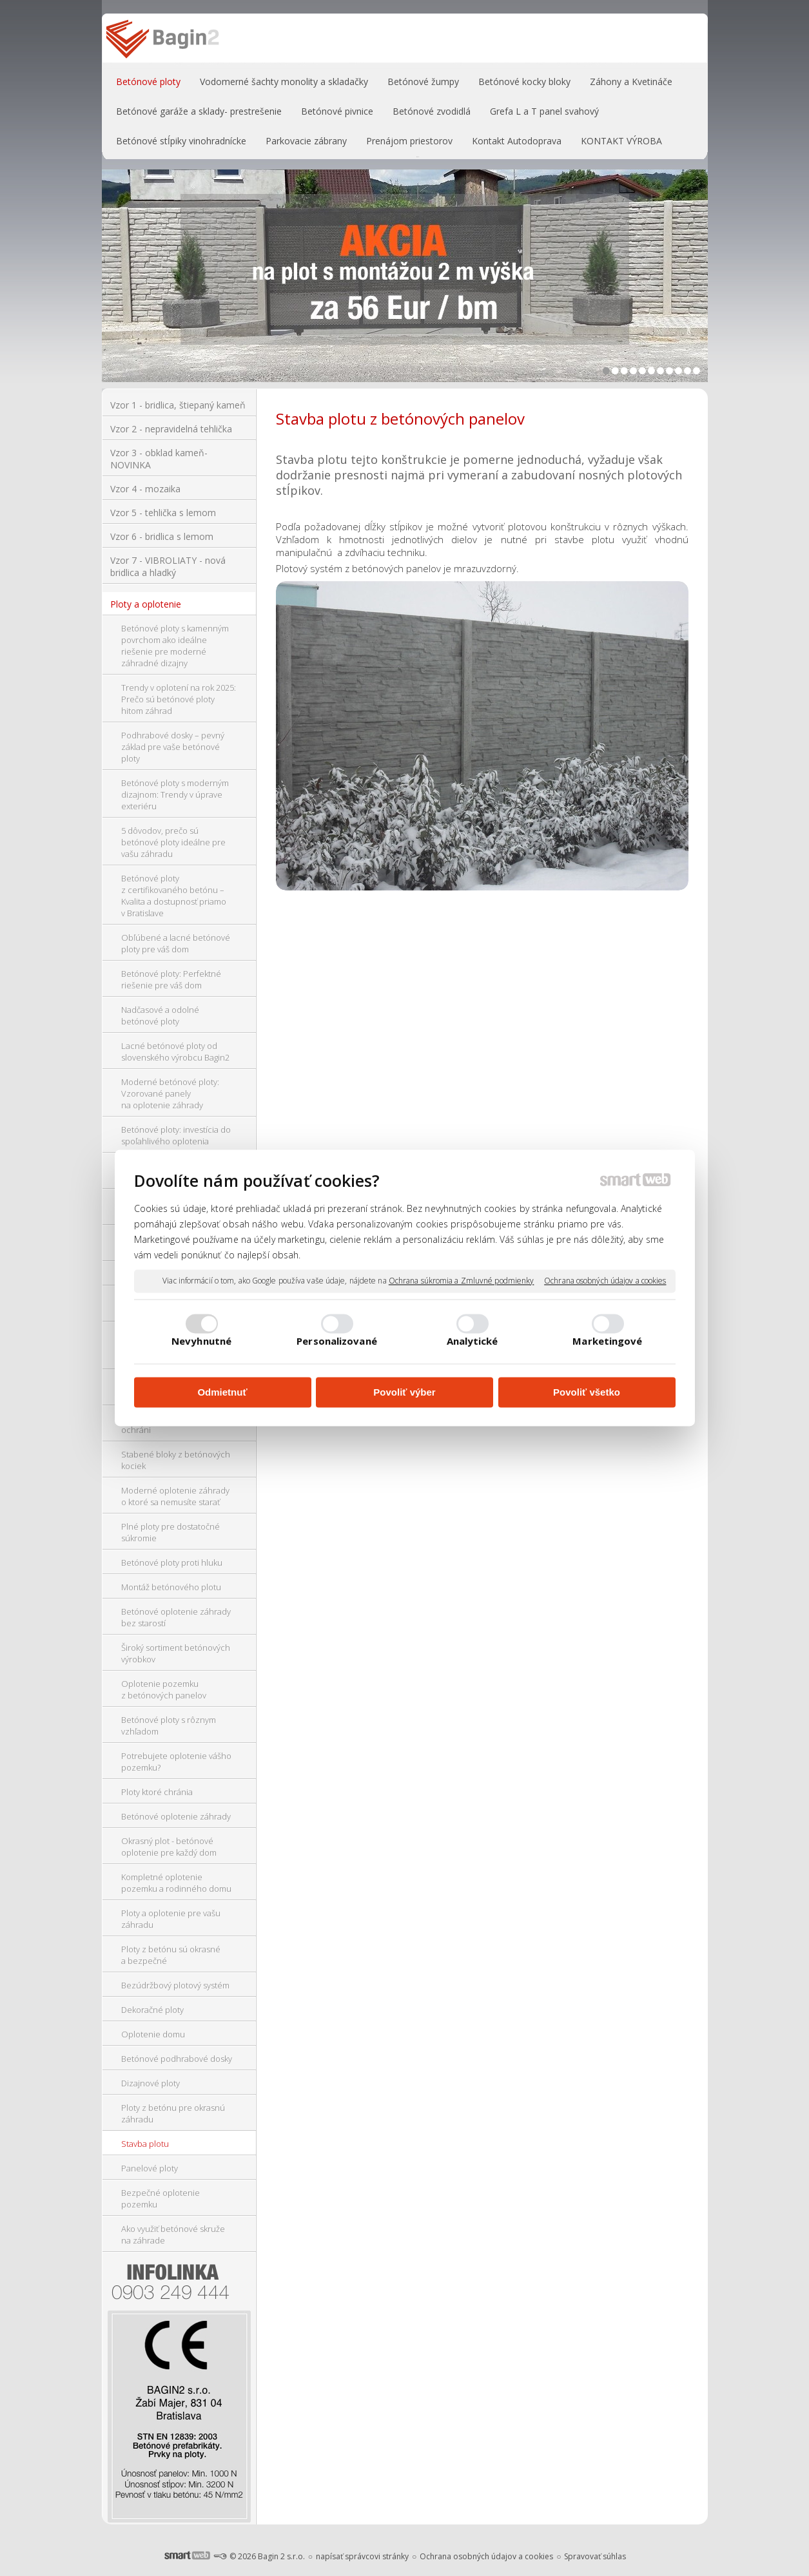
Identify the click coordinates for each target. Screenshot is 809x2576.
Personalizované (337, 1341)
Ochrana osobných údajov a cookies (605, 1281)
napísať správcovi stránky (362, 2556)
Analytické (472, 1341)
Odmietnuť (222, 1392)
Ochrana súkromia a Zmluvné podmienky (461, 1280)
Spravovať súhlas (595, 2556)
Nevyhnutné (201, 1341)
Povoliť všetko (586, 1392)
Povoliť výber (404, 1392)
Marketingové (607, 1341)
